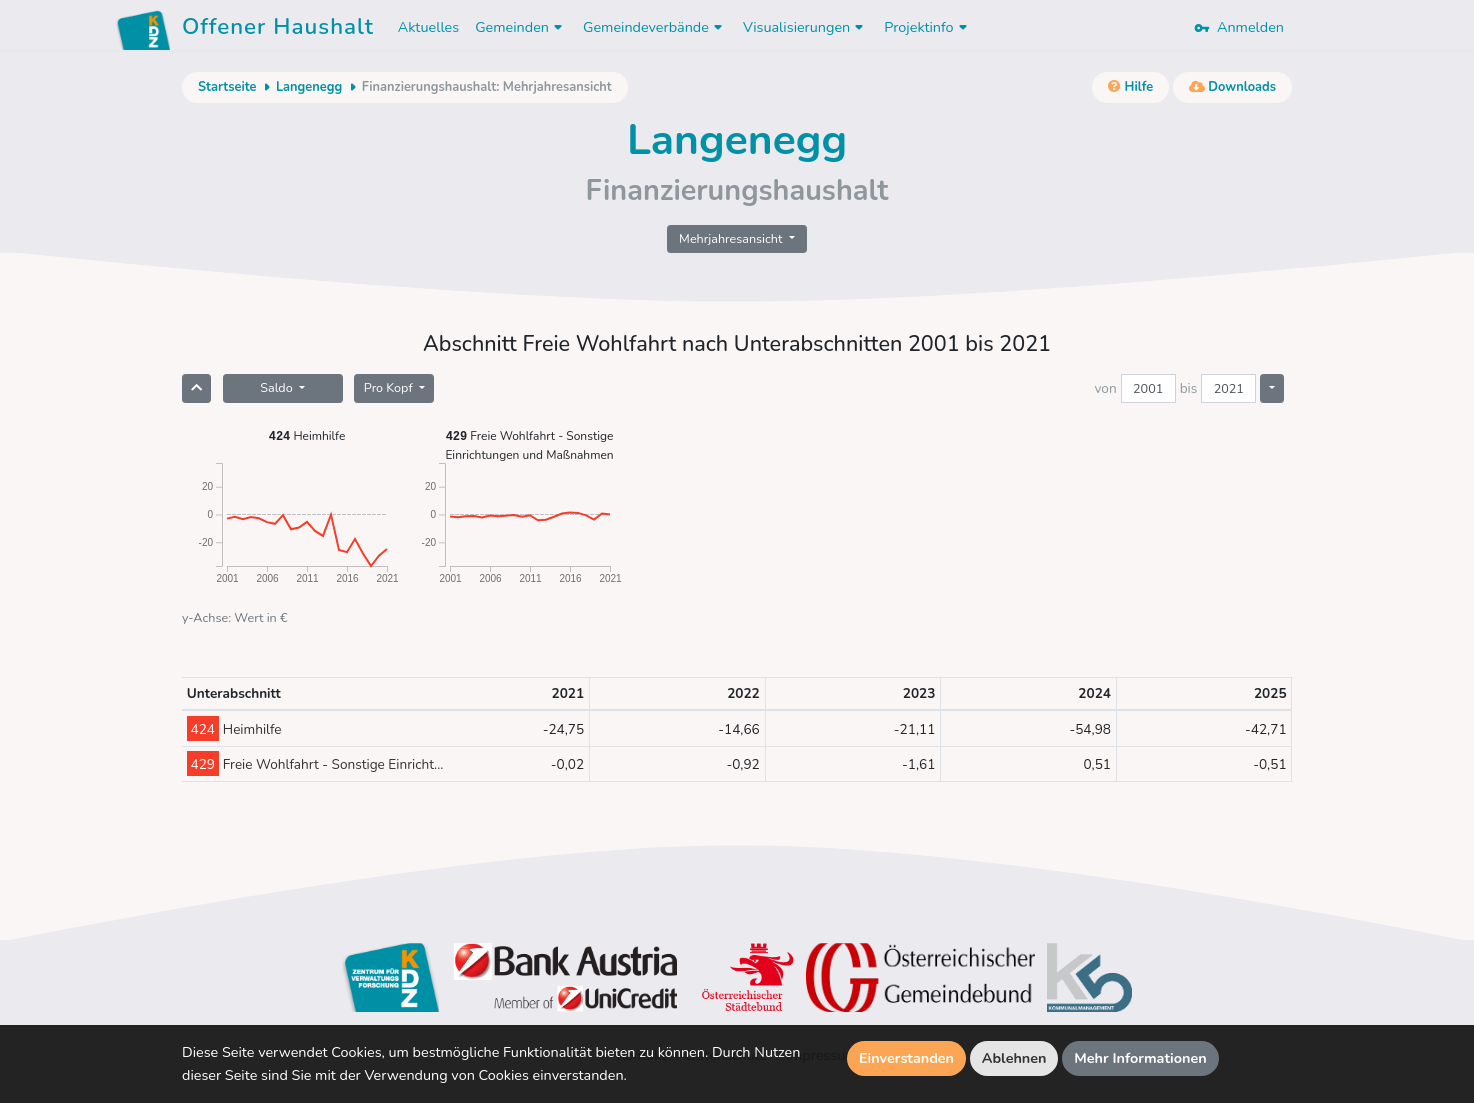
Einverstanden (906, 1058)
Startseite (227, 87)
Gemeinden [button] (521, 27)
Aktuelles (428, 27)
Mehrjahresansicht (732, 238)
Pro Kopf (390, 387)
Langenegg (309, 87)
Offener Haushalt (278, 30)
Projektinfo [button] (927, 27)
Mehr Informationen (1140, 1058)
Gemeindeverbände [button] (655, 27)
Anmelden (1239, 27)
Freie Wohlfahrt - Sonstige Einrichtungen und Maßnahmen (529, 444)
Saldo (278, 387)
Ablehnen (1014, 1058)
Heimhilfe (307, 435)
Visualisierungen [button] (805, 27)
